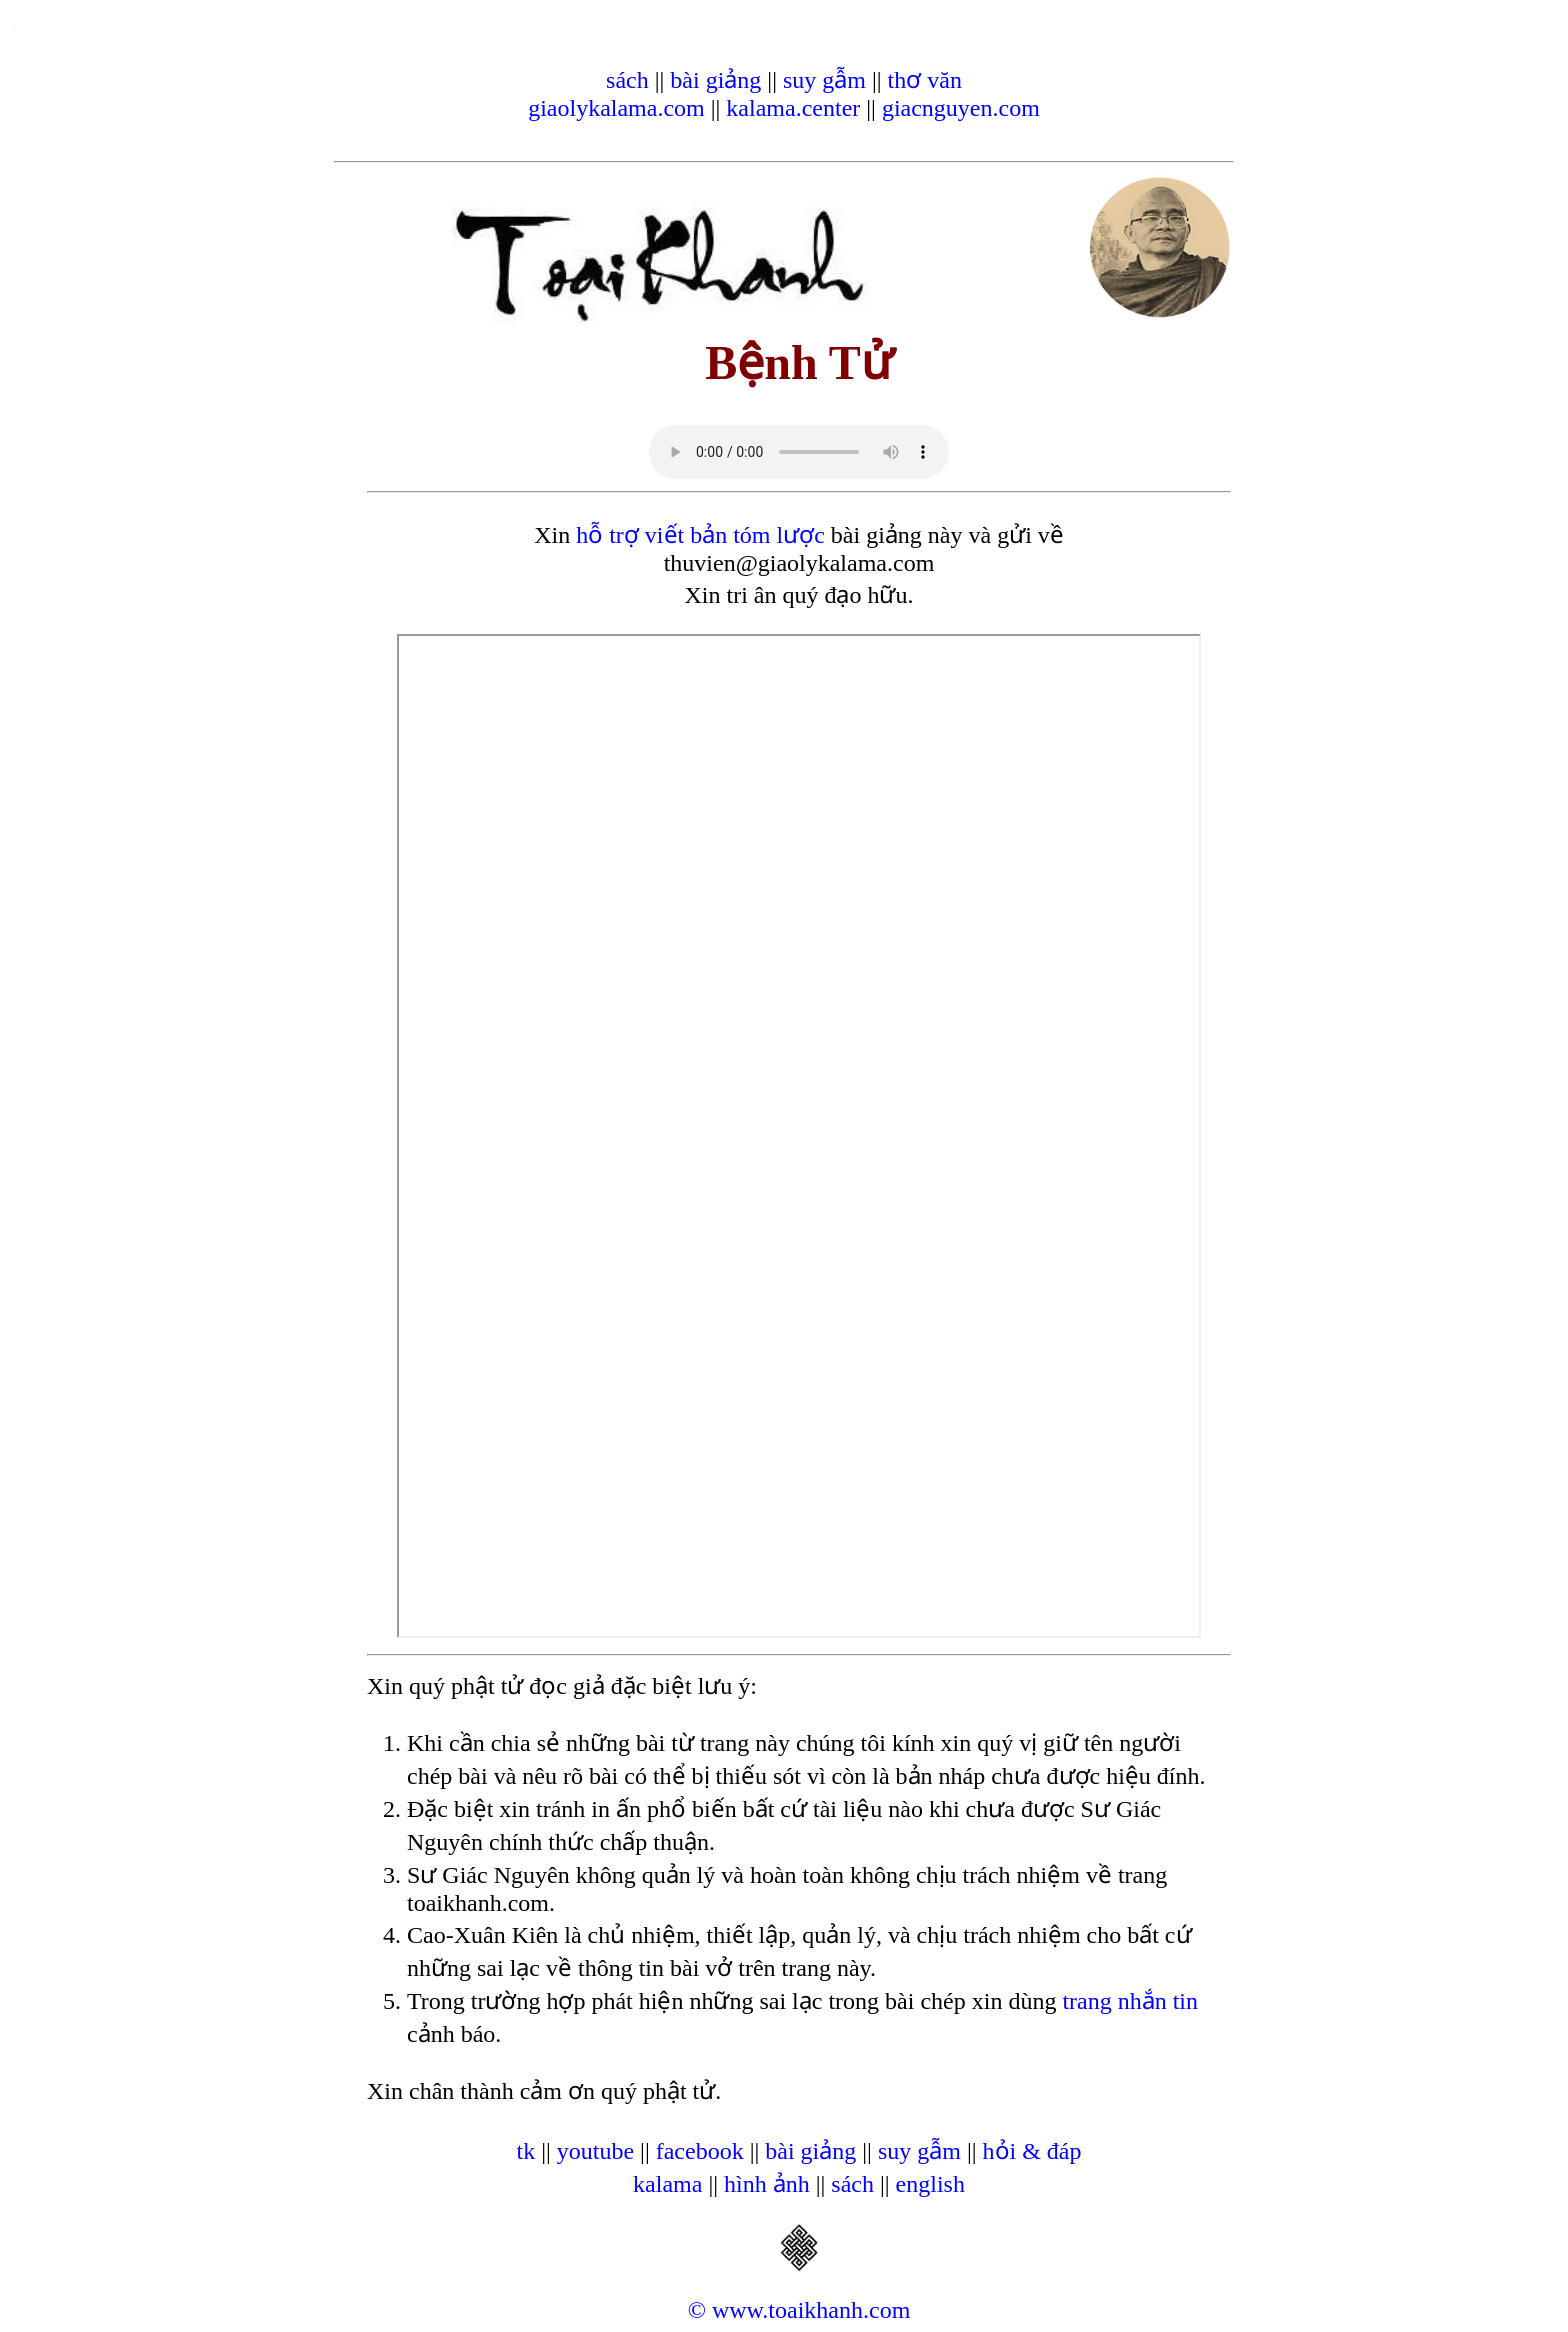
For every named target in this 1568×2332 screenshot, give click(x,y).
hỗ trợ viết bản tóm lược (700, 535)
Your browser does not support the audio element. (799, 452)
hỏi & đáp (1032, 2151)
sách (627, 80)
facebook (700, 2151)
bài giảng (715, 80)
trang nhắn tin (1130, 2001)
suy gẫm (824, 80)
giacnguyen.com (961, 108)
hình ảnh (767, 2184)
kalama (667, 2184)
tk (525, 2151)
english (930, 2184)
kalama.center (793, 108)
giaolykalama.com (616, 108)
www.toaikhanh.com (811, 2310)
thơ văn (925, 80)
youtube (595, 2151)
